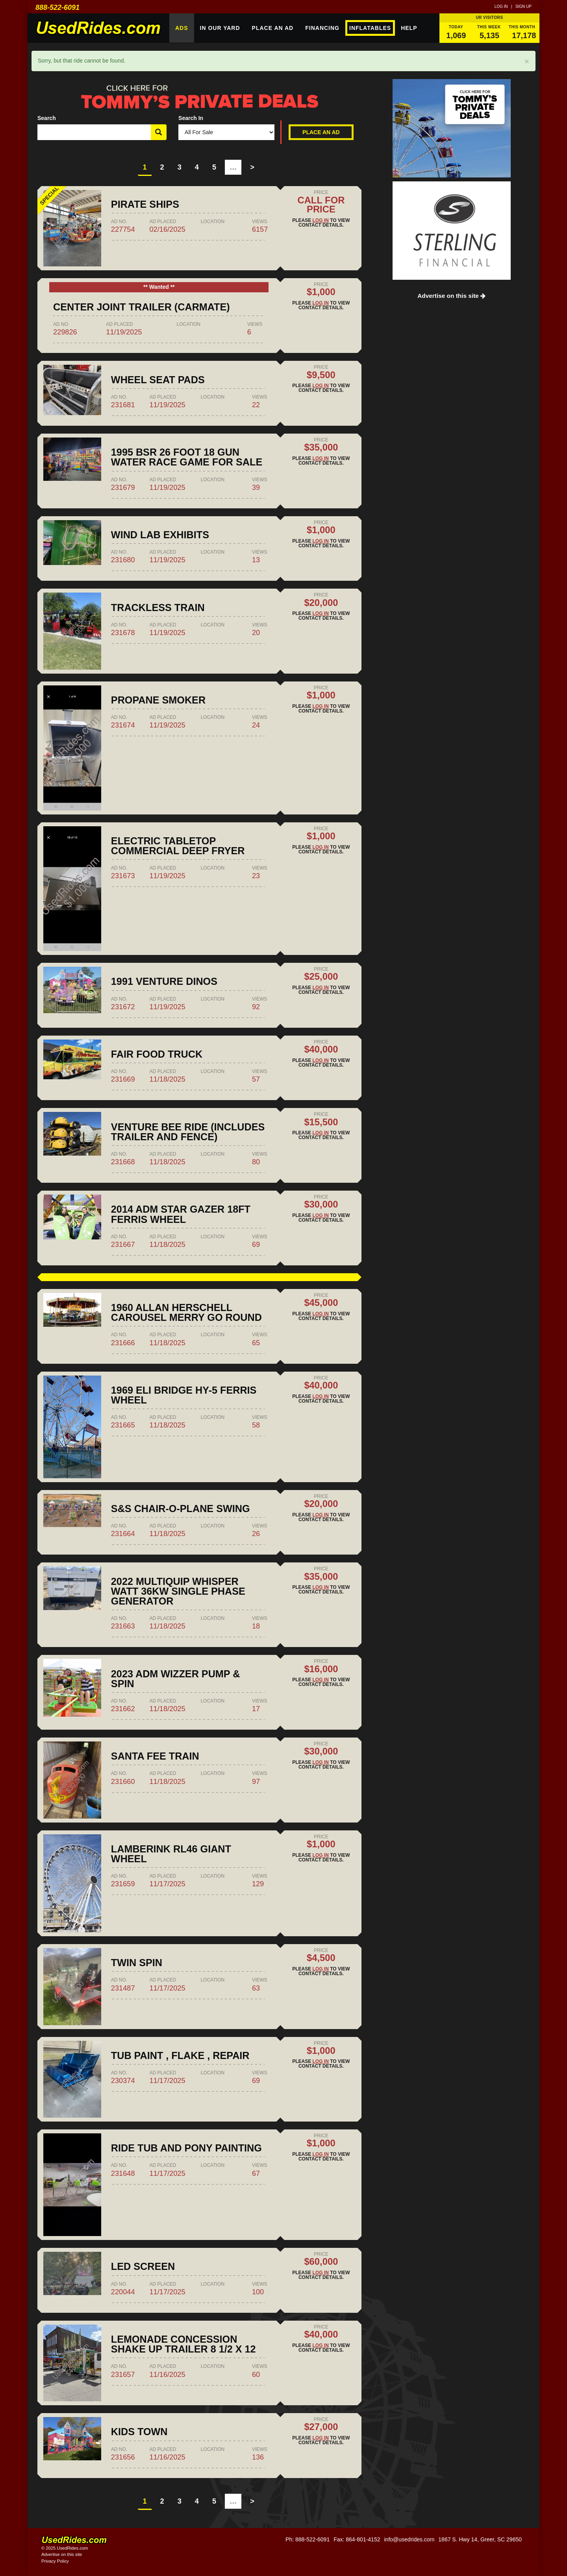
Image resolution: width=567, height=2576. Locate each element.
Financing (322, 28)
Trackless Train (158, 607)
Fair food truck (156, 1054)
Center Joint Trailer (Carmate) (141, 306)
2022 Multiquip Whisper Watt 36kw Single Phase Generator (178, 1591)
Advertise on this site (451, 295)
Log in (501, 6)
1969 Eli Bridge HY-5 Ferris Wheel (184, 1395)
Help (409, 28)
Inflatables (370, 28)
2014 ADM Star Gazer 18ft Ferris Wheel (180, 1214)
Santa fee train (155, 1756)
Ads (181, 28)
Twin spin (136, 1962)
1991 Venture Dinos (164, 981)
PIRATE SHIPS (145, 204)
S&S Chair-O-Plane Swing (180, 1508)
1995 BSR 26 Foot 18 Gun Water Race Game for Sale (186, 457)
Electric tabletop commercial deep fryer (178, 845)
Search (46, 118)
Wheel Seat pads (158, 379)
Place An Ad (273, 28)
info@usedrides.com (409, 2539)
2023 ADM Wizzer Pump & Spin (175, 1678)
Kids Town (139, 2431)
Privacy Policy (55, 2561)
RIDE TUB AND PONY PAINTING (186, 2147)
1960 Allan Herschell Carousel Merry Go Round (186, 1312)
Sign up (523, 6)
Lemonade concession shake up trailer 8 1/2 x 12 (183, 2344)
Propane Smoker (158, 699)
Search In (190, 118)
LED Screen (143, 2266)
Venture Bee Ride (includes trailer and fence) (188, 1131)
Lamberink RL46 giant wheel (171, 1853)
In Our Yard (220, 28)
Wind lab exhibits (160, 534)
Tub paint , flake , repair (180, 2055)
